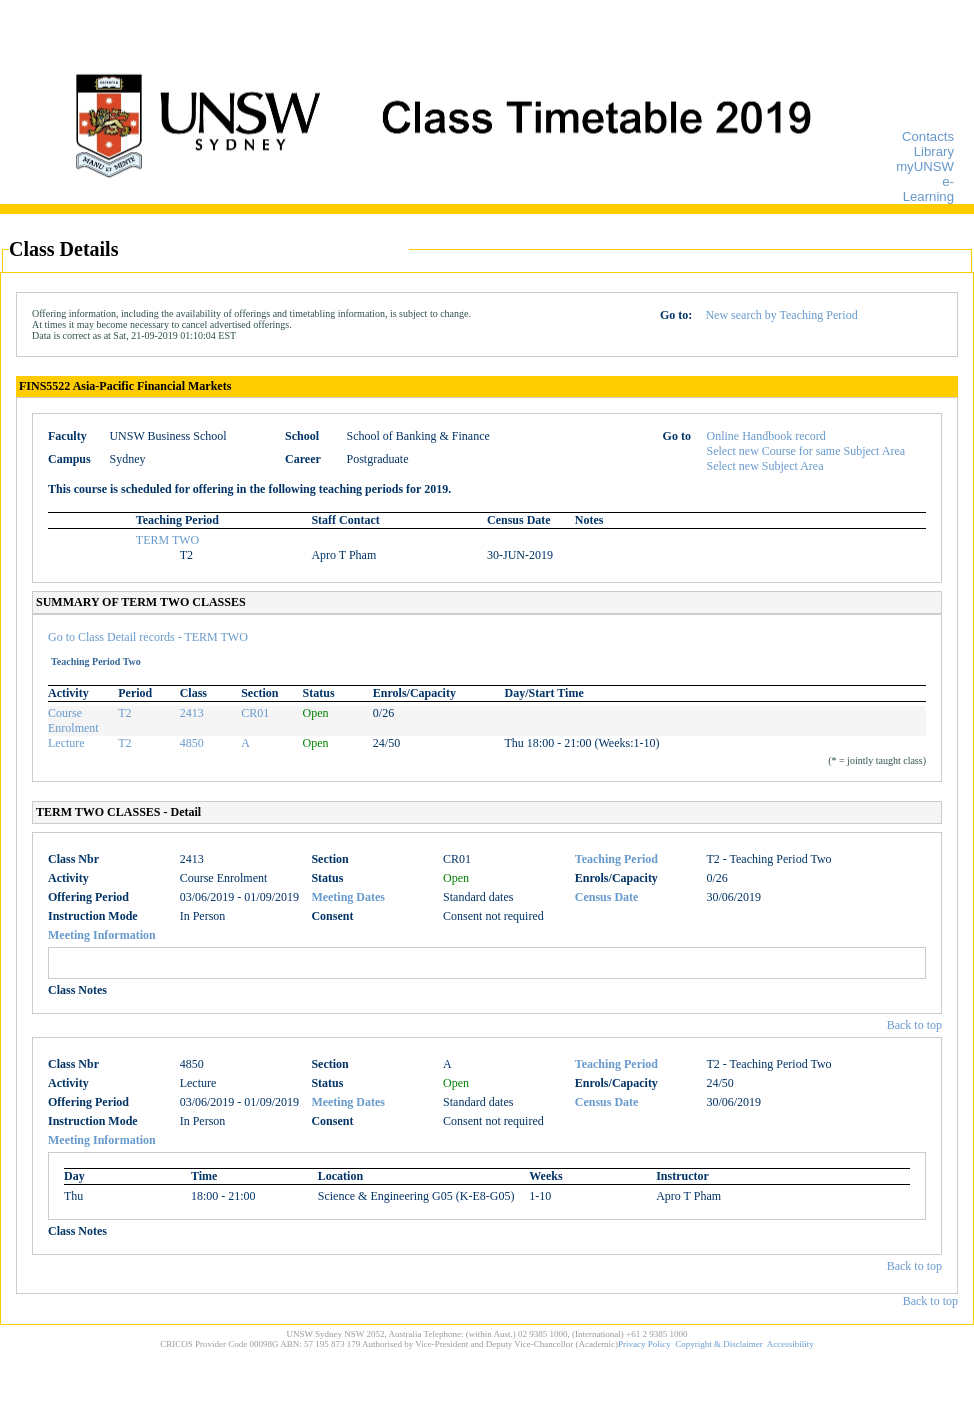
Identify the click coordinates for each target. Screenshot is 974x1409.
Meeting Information (102, 935)
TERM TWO (167, 540)
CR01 (255, 713)
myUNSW (925, 166)
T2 (124, 713)
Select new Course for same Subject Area (806, 451)
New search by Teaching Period (781, 315)
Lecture (66, 743)
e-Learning (928, 189)
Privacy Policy (644, 1344)
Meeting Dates (348, 897)
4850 (192, 743)
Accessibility (790, 1344)
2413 (192, 713)
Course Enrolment (73, 720)
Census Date (607, 897)
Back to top (914, 1025)
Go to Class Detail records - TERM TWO (148, 637)
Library (934, 151)
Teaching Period (616, 859)
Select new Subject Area (765, 466)
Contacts (928, 136)
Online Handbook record (766, 436)
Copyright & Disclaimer (719, 1344)
